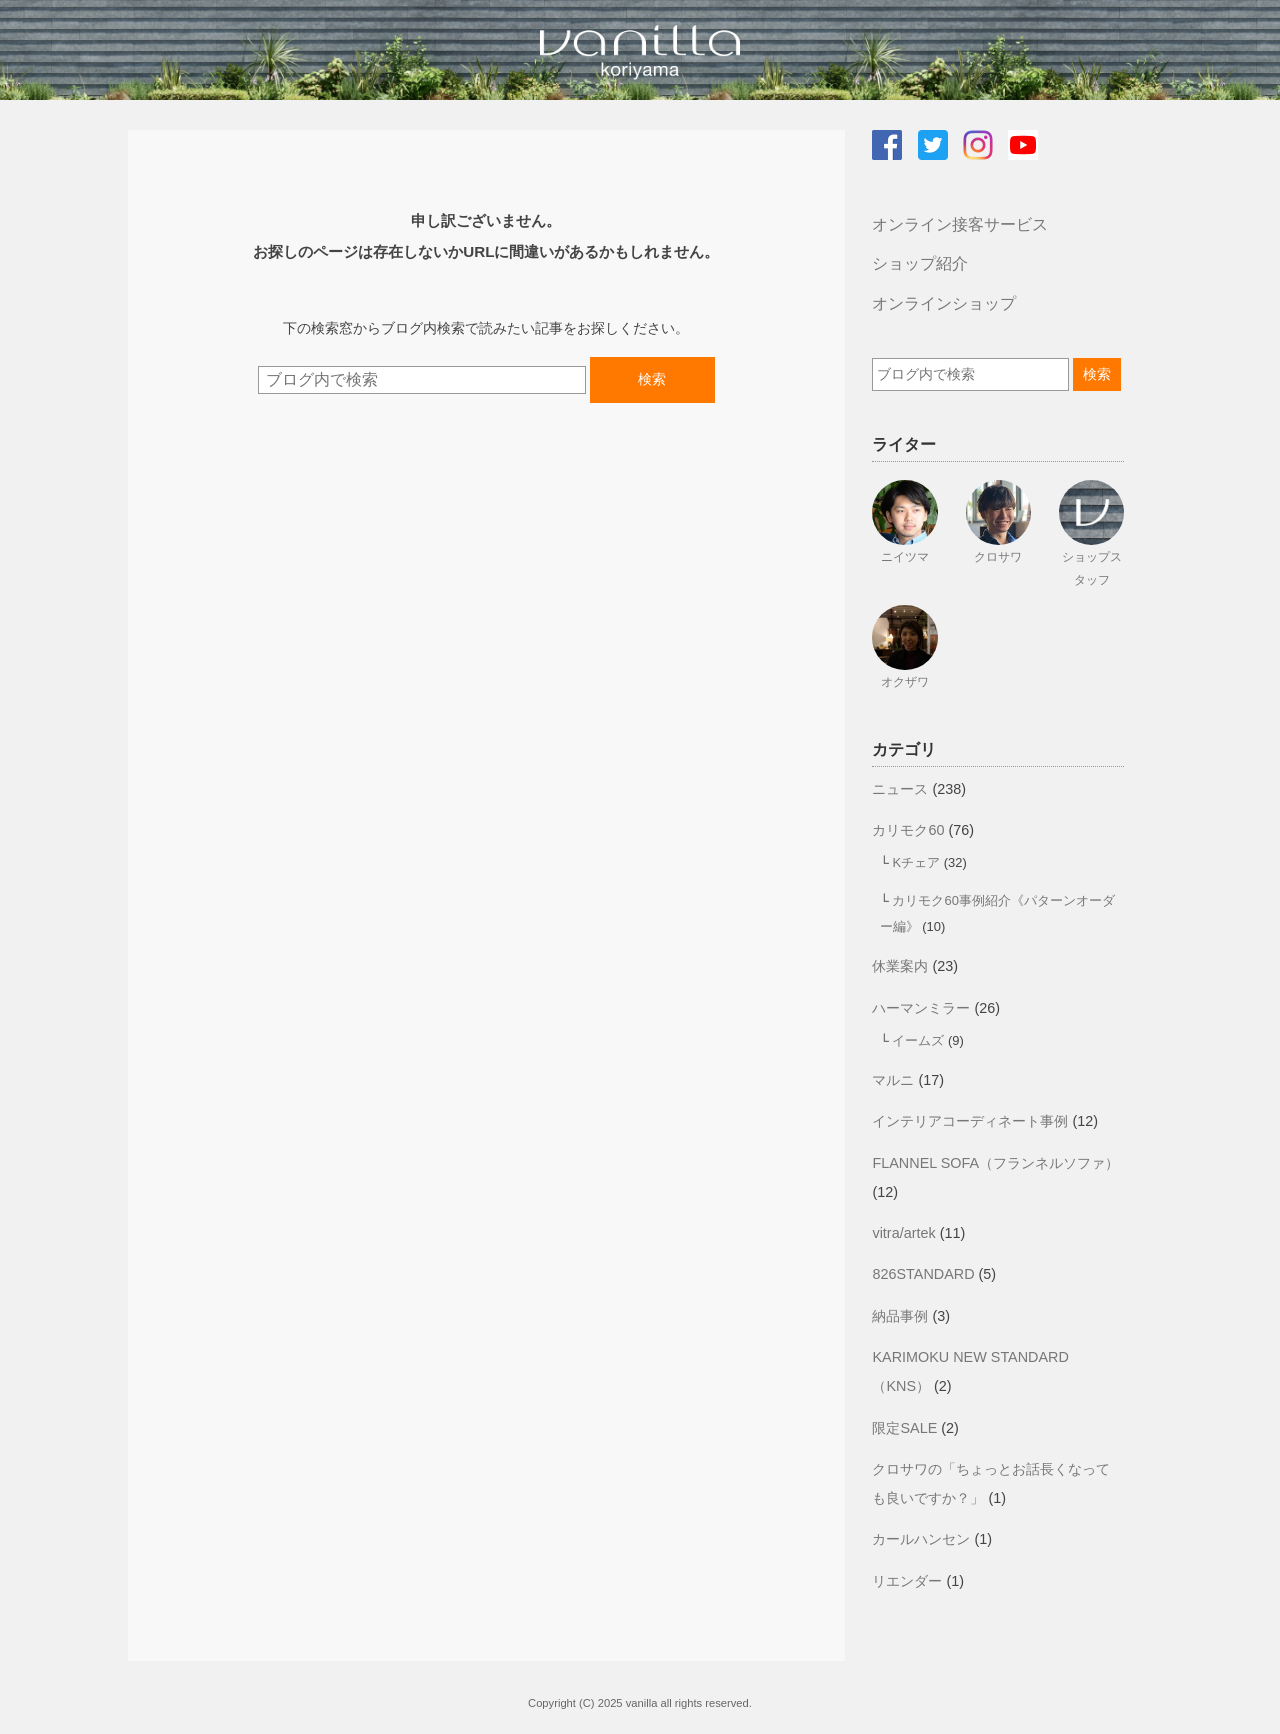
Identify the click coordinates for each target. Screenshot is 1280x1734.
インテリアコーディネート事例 (970, 1121)
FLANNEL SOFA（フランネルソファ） (995, 1163)
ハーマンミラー (921, 1008)
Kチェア (916, 862)
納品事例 (900, 1316)
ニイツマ (905, 557)
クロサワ (998, 557)
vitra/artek (903, 1233)
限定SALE (904, 1428)
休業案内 (900, 966)
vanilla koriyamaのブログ (640, 50)
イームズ (918, 1040)
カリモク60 (908, 830)
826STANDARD (923, 1274)
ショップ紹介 (920, 263)
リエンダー (907, 1581)
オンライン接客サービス (960, 224)
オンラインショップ (944, 303)
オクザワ (905, 682)
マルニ (893, 1080)
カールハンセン (921, 1539)
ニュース (900, 789)
